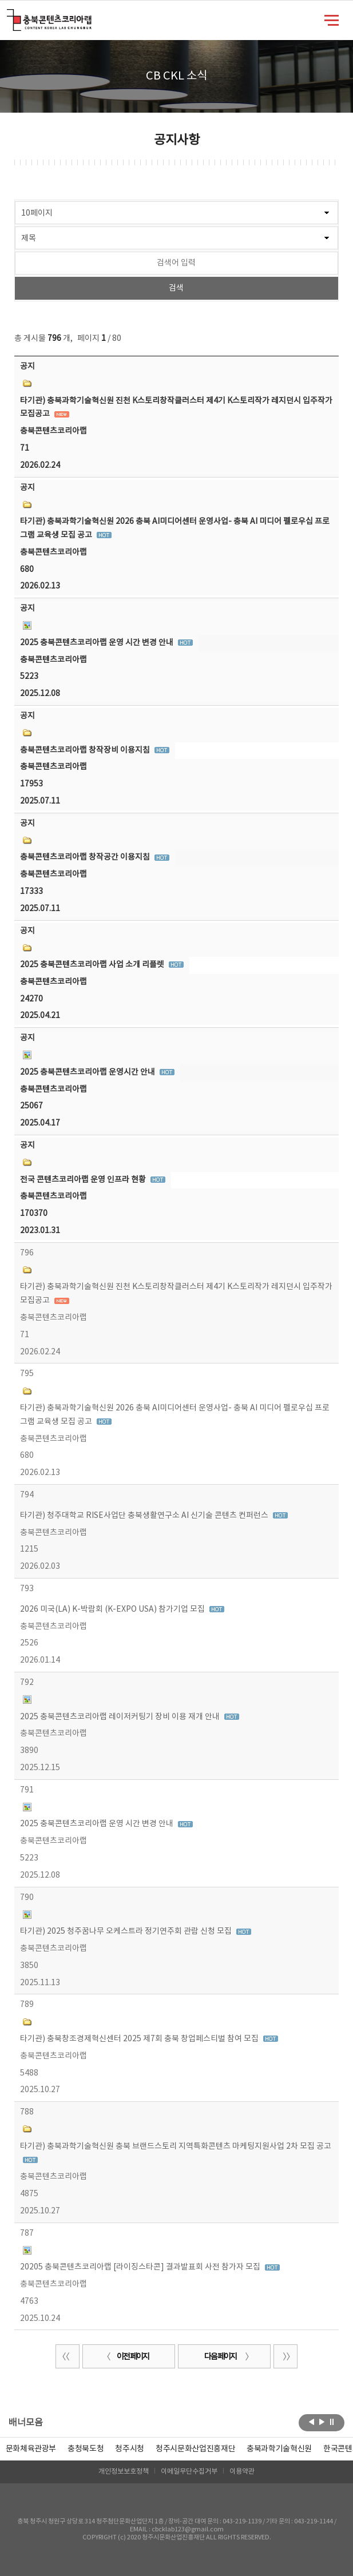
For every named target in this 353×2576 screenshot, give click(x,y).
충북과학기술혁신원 (279, 2449)
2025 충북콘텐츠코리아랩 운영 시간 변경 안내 (97, 642)
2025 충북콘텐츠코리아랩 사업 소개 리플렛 (93, 964)
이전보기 (311, 2421)
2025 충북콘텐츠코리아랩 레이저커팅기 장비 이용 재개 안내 (120, 1717)
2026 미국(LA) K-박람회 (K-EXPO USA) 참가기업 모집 (113, 1609)
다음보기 (322, 2421)
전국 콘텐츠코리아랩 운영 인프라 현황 (84, 1179)
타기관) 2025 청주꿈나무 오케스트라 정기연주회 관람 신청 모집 (126, 1931)
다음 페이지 (227, 2357)
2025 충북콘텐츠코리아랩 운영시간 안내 (88, 1072)
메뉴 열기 (331, 19)
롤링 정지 (332, 2421)
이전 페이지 (126, 2357)
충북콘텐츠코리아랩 (9, 15)
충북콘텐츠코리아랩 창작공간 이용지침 (86, 857)
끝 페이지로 (285, 2356)
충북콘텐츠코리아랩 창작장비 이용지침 (86, 750)
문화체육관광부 (31, 2449)
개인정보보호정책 (123, 2471)
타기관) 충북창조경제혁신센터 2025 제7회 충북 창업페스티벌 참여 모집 (140, 2039)
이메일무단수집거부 (189, 2471)
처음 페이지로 (67, 2356)
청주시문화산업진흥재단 (195, 2449)
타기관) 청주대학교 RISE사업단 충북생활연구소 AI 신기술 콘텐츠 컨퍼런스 (145, 1515)
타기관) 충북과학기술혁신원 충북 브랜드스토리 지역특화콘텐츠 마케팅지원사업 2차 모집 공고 (175, 2146)
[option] (85, 2449)
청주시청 (129, 2449)
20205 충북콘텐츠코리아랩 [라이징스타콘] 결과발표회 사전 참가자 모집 (141, 2267)
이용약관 (242, 2471)
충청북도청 (86, 2449)
